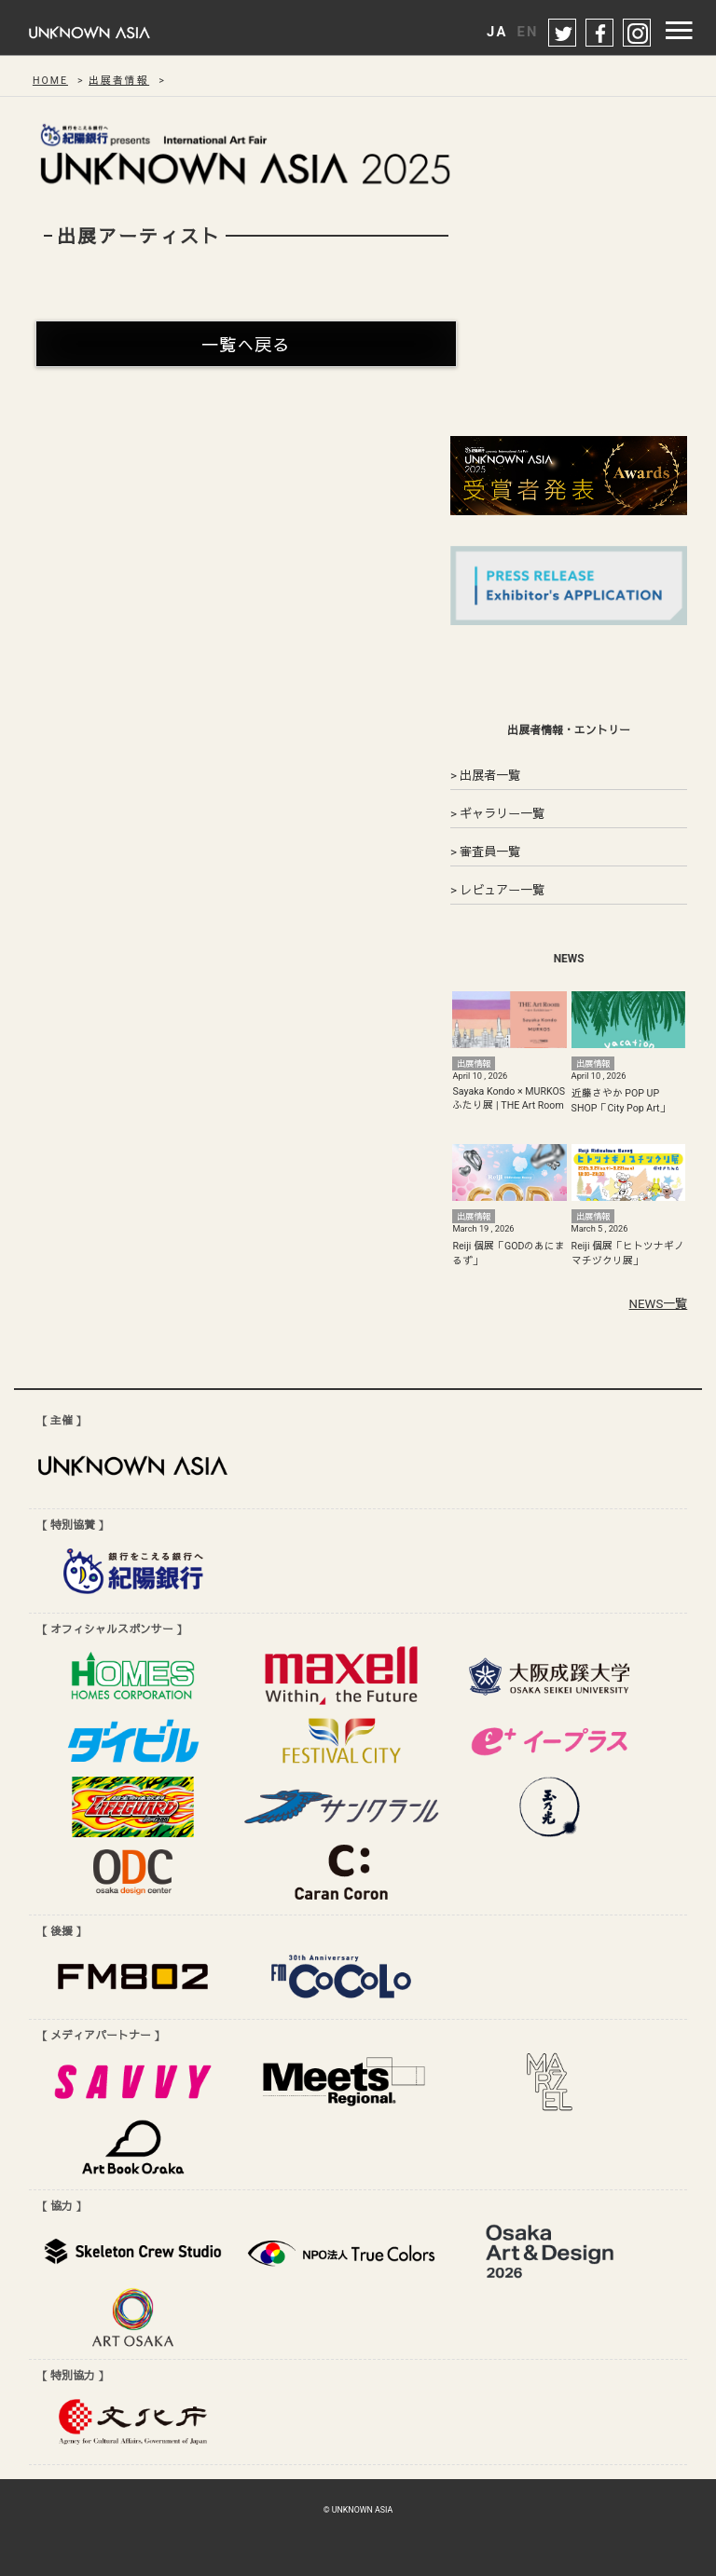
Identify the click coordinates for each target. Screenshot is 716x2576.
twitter (563, 34)
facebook (600, 34)
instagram (638, 34)
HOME (50, 81)
